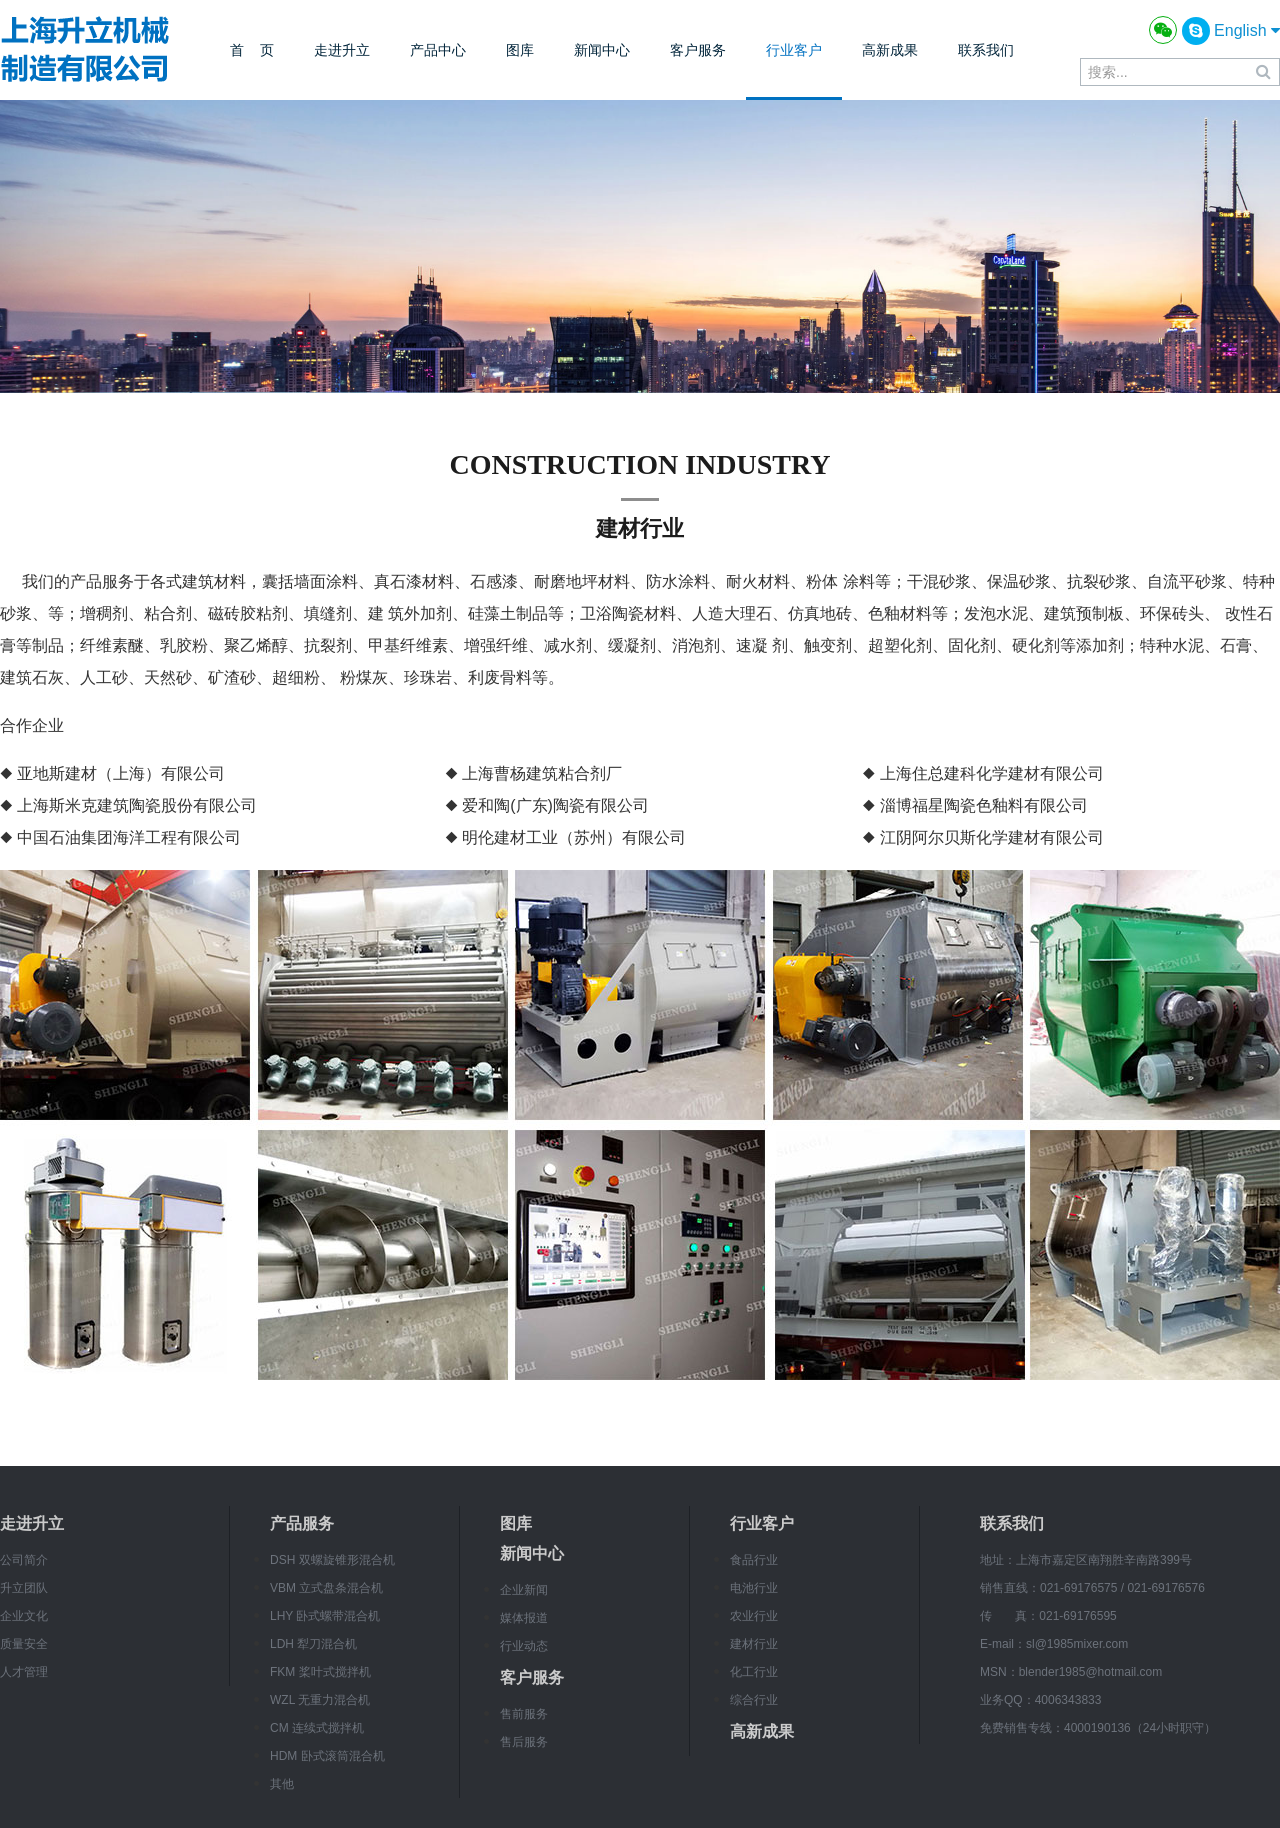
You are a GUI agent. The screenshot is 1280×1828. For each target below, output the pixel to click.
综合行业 (754, 1700)
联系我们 (986, 50)
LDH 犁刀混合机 (313, 1644)
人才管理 (24, 1672)
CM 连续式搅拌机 (317, 1728)
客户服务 (698, 50)
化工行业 (754, 1672)
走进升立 (342, 50)
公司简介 (24, 1560)
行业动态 (524, 1646)
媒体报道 (524, 1618)
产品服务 (302, 1523)
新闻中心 (602, 50)
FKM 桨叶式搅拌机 (320, 1672)
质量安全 (24, 1644)
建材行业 (754, 1644)
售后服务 (524, 1742)
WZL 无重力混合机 (320, 1700)
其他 (282, 1784)
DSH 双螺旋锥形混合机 (332, 1560)
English (1247, 30)
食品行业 (754, 1560)
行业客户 (794, 50)
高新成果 (890, 50)
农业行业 (754, 1616)
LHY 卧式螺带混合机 (325, 1616)
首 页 (252, 50)
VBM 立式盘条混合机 (326, 1588)
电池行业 (754, 1588)
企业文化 (24, 1616)
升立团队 (24, 1588)
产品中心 (438, 50)
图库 (520, 50)
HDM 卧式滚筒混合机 (327, 1756)
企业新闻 (524, 1590)
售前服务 (524, 1714)
